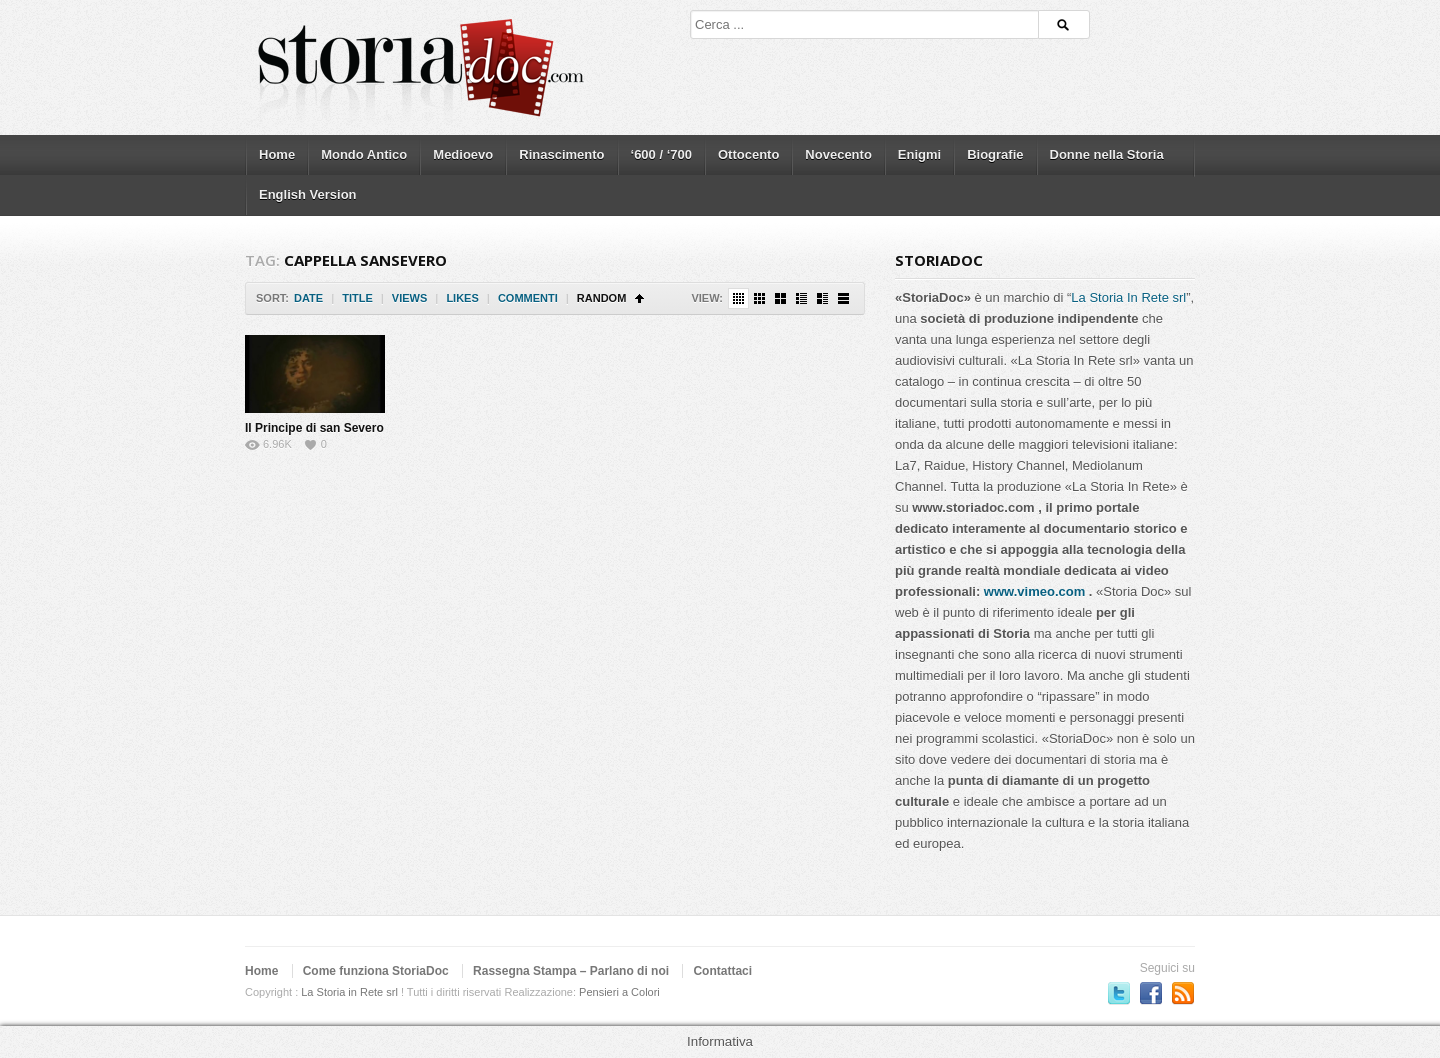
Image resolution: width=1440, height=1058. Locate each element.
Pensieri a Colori (619, 992)
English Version (308, 194)
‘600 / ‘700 (661, 154)
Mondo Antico (364, 154)
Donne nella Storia (1107, 154)
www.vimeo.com (1034, 591)
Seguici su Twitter (1119, 993)
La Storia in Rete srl (349, 992)
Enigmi (919, 154)
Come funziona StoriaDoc (376, 971)
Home (277, 154)
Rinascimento (561, 154)
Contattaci (722, 971)
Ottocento (748, 154)
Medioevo (463, 154)
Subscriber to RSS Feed (1183, 993)
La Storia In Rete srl (1128, 297)
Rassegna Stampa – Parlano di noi (571, 971)
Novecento (838, 154)
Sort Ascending (639, 298)
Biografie (995, 154)
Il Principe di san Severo (314, 428)
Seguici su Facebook (1151, 993)
